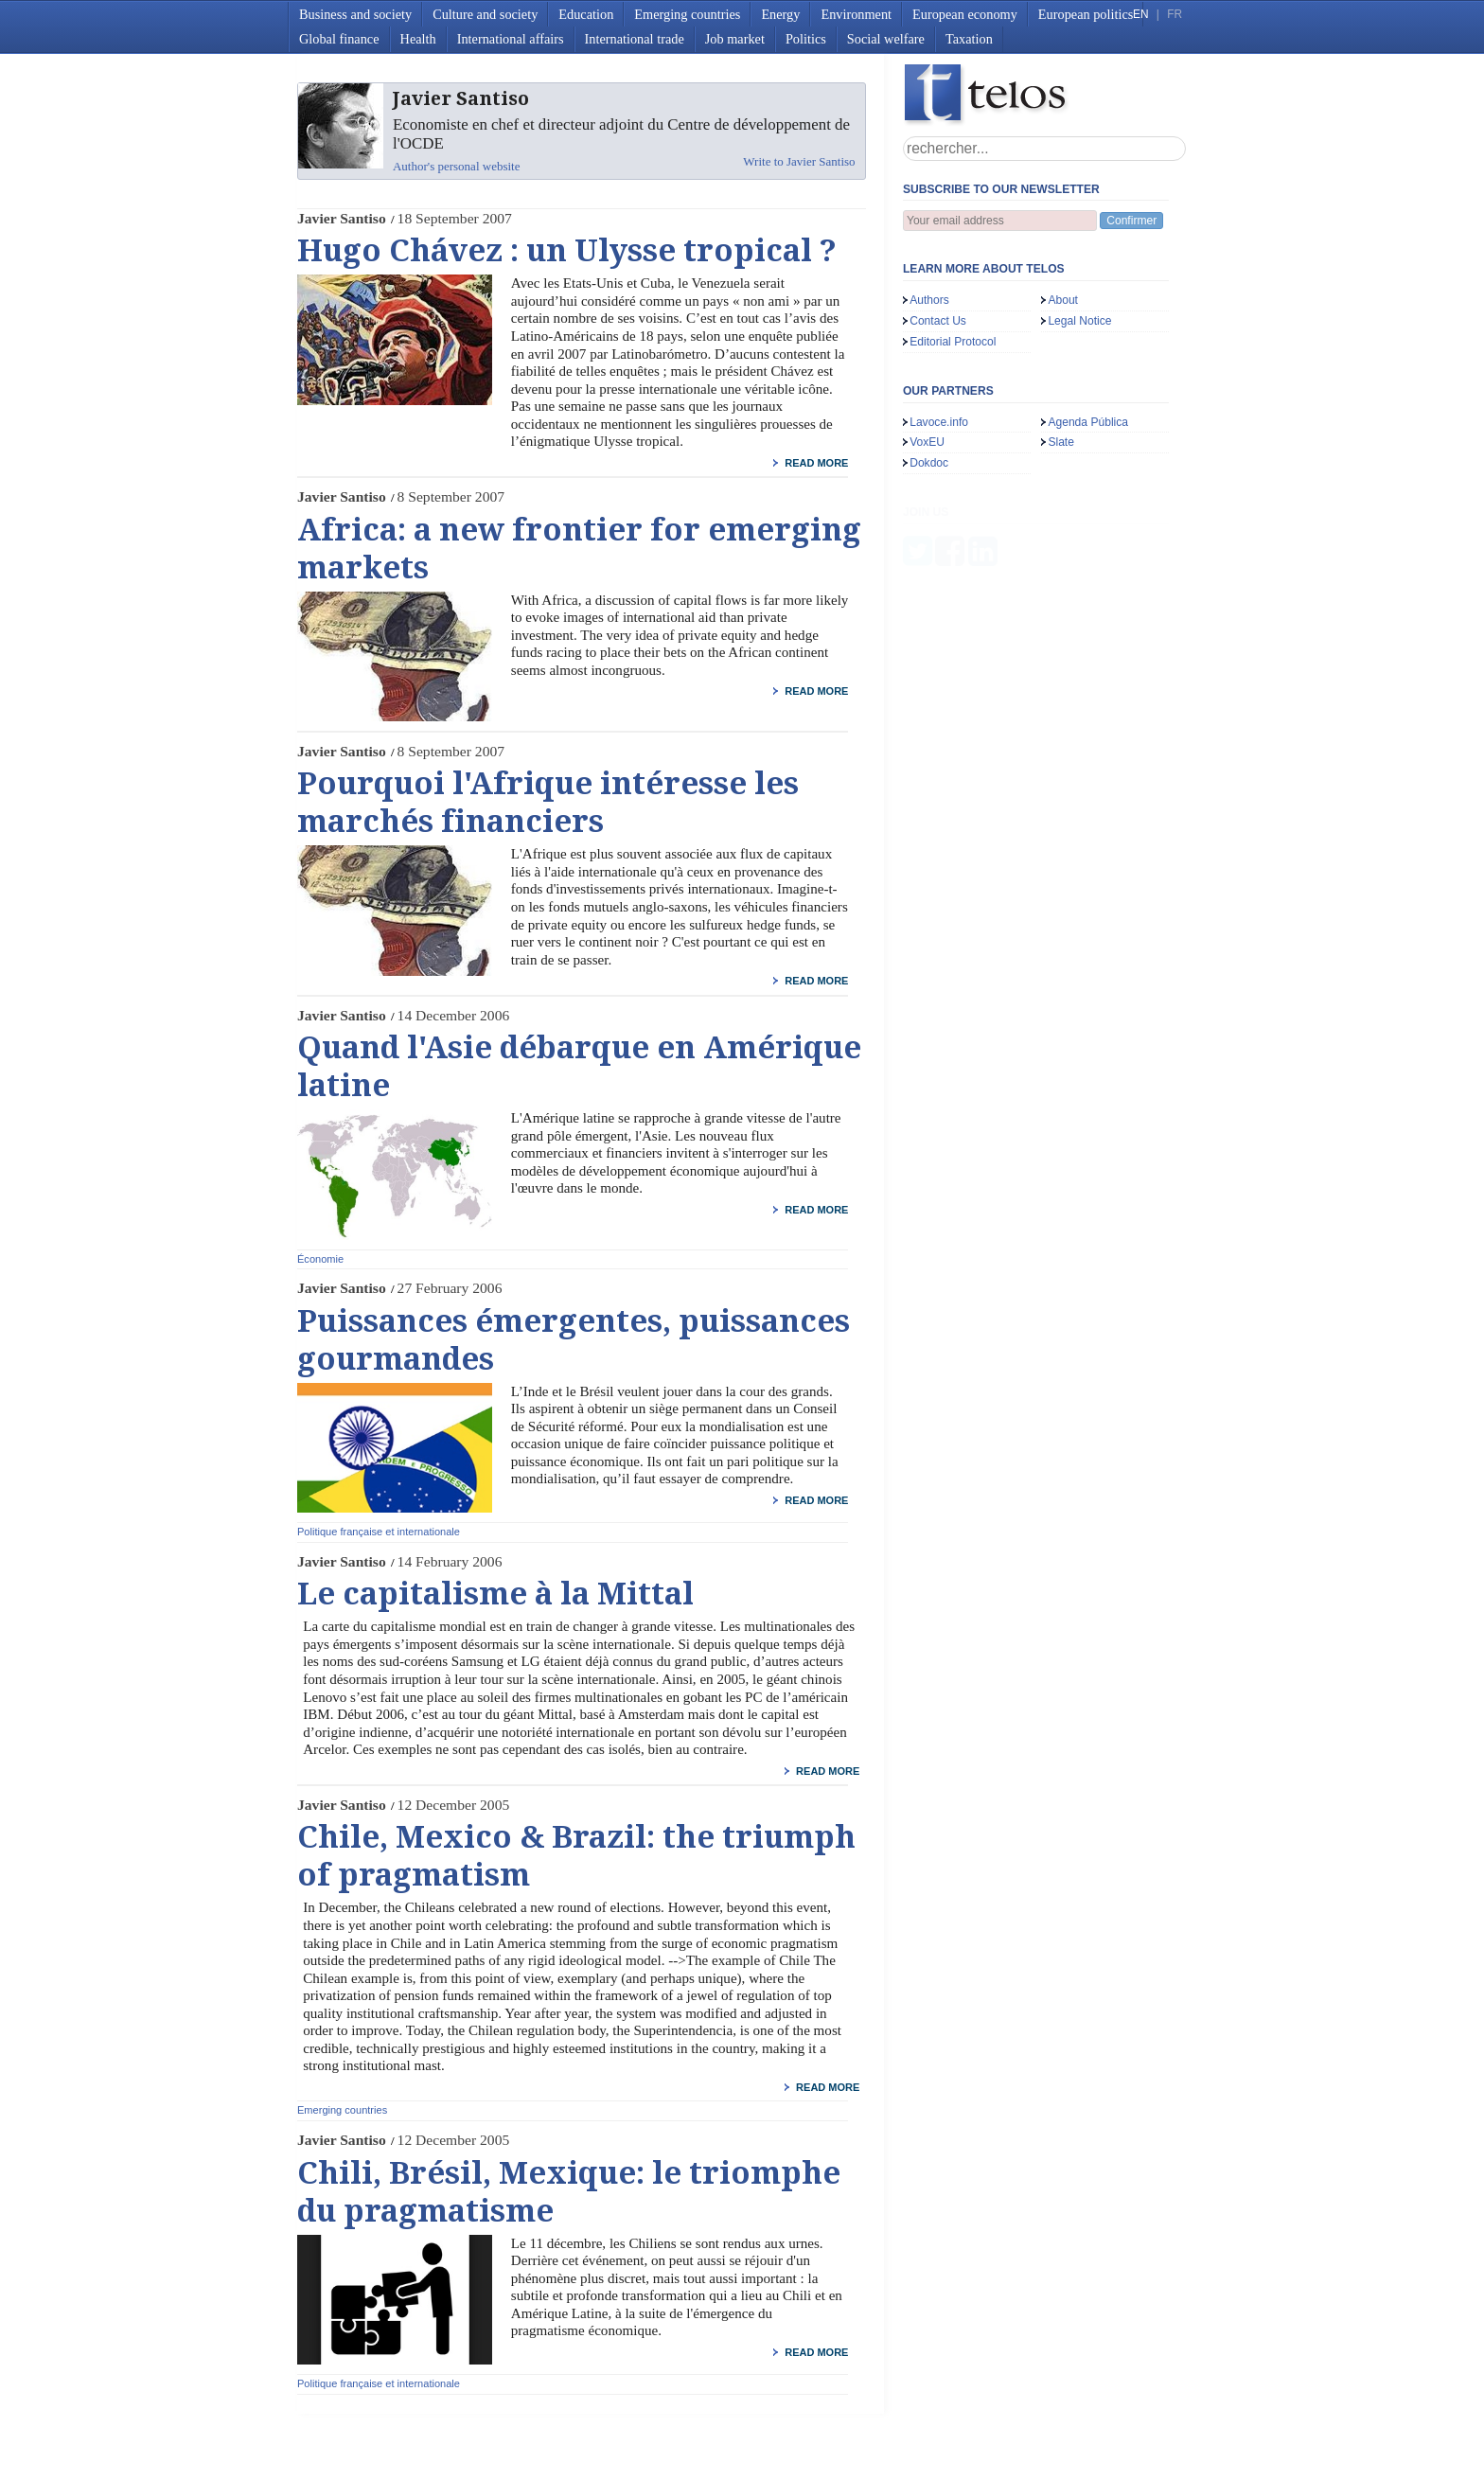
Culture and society (485, 14)
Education (585, 14)
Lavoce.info (939, 422)
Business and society (355, 14)
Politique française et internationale (378, 1531)
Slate (1061, 442)
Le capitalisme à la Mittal (495, 1594)
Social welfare (886, 38)
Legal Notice (1079, 321)
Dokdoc (929, 462)
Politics (806, 38)
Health (418, 38)
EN (1140, 14)
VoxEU (927, 442)
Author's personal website (456, 166)
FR (1174, 14)
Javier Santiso (341, 218)
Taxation (969, 38)
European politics (1085, 14)
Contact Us (938, 321)
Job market (735, 38)
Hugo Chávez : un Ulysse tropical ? (567, 251)
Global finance (339, 38)
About (1063, 300)
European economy (964, 14)
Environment (856, 14)
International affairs (510, 38)
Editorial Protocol (953, 341)
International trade (634, 38)
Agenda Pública (1088, 422)
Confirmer (1131, 220)
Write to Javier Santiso (799, 161)
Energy (780, 14)
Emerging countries (687, 14)
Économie (320, 1259)
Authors (929, 300)
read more (816, 463)
